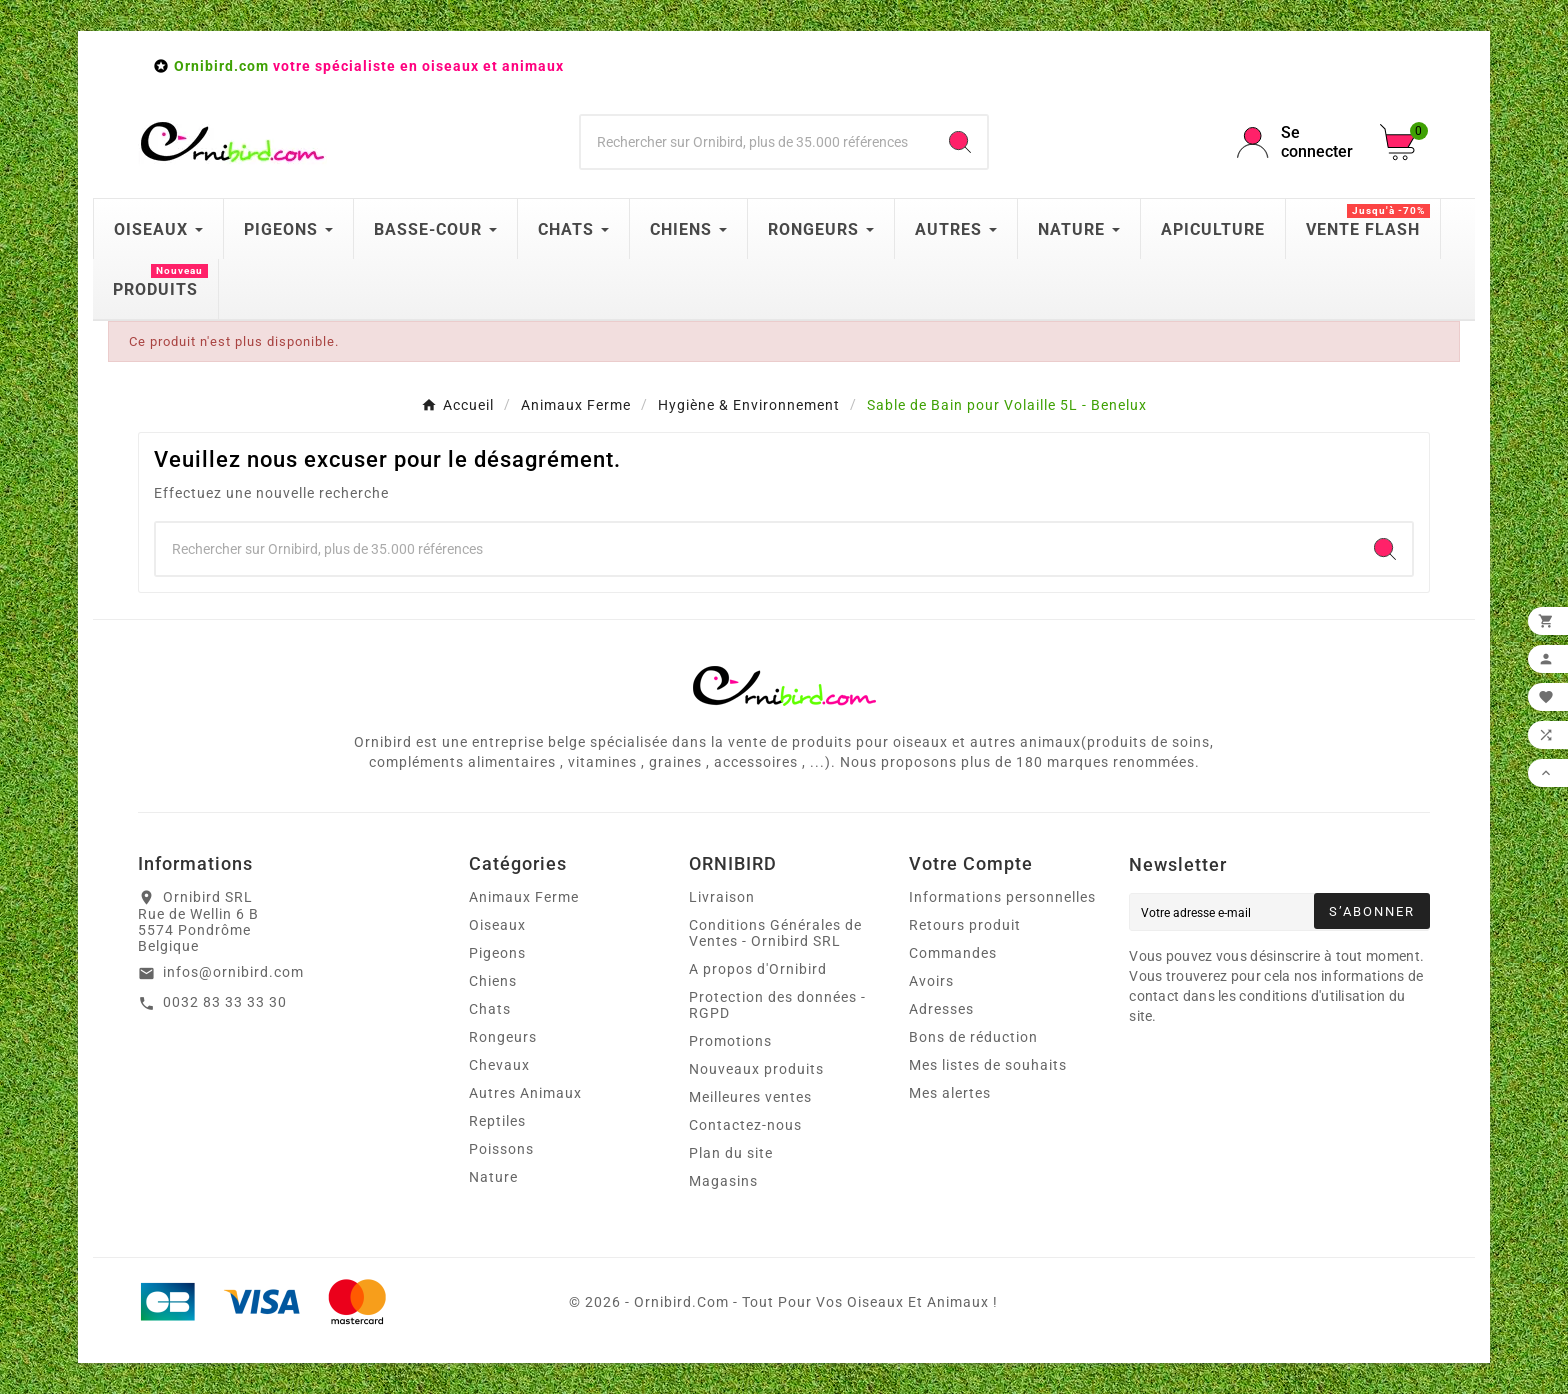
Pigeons (497, 953)
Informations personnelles (1002, 897)
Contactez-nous (745, 1125)
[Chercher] (757, 142)
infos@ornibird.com (233, 972)
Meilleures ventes (750, 1097)
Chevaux (499, 1065)
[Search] (960, 142)
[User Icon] (1296, 142)
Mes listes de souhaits (988, 1065)
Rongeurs (503, 1037)
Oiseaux (497, 925)
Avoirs (931, 981)
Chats (490, 1009)
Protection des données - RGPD (777, 1005)
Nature (493, 1177)
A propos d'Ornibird (758, 969)
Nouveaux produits (756, 1069)
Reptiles (497, 1121)
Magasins (723, 1181)
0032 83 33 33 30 (225, 1002)
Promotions (730, 1041)
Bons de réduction (973, 1037)
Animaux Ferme (524, 897)
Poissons (501, 1149)
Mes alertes (950, 1093)
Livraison (722, 897)
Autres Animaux (525, 1093)
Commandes (953, 953)
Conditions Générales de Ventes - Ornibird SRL (775, 933)
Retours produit (965, 925)
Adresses (941, 1009)
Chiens (493, 981)
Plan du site (731, 1153)
